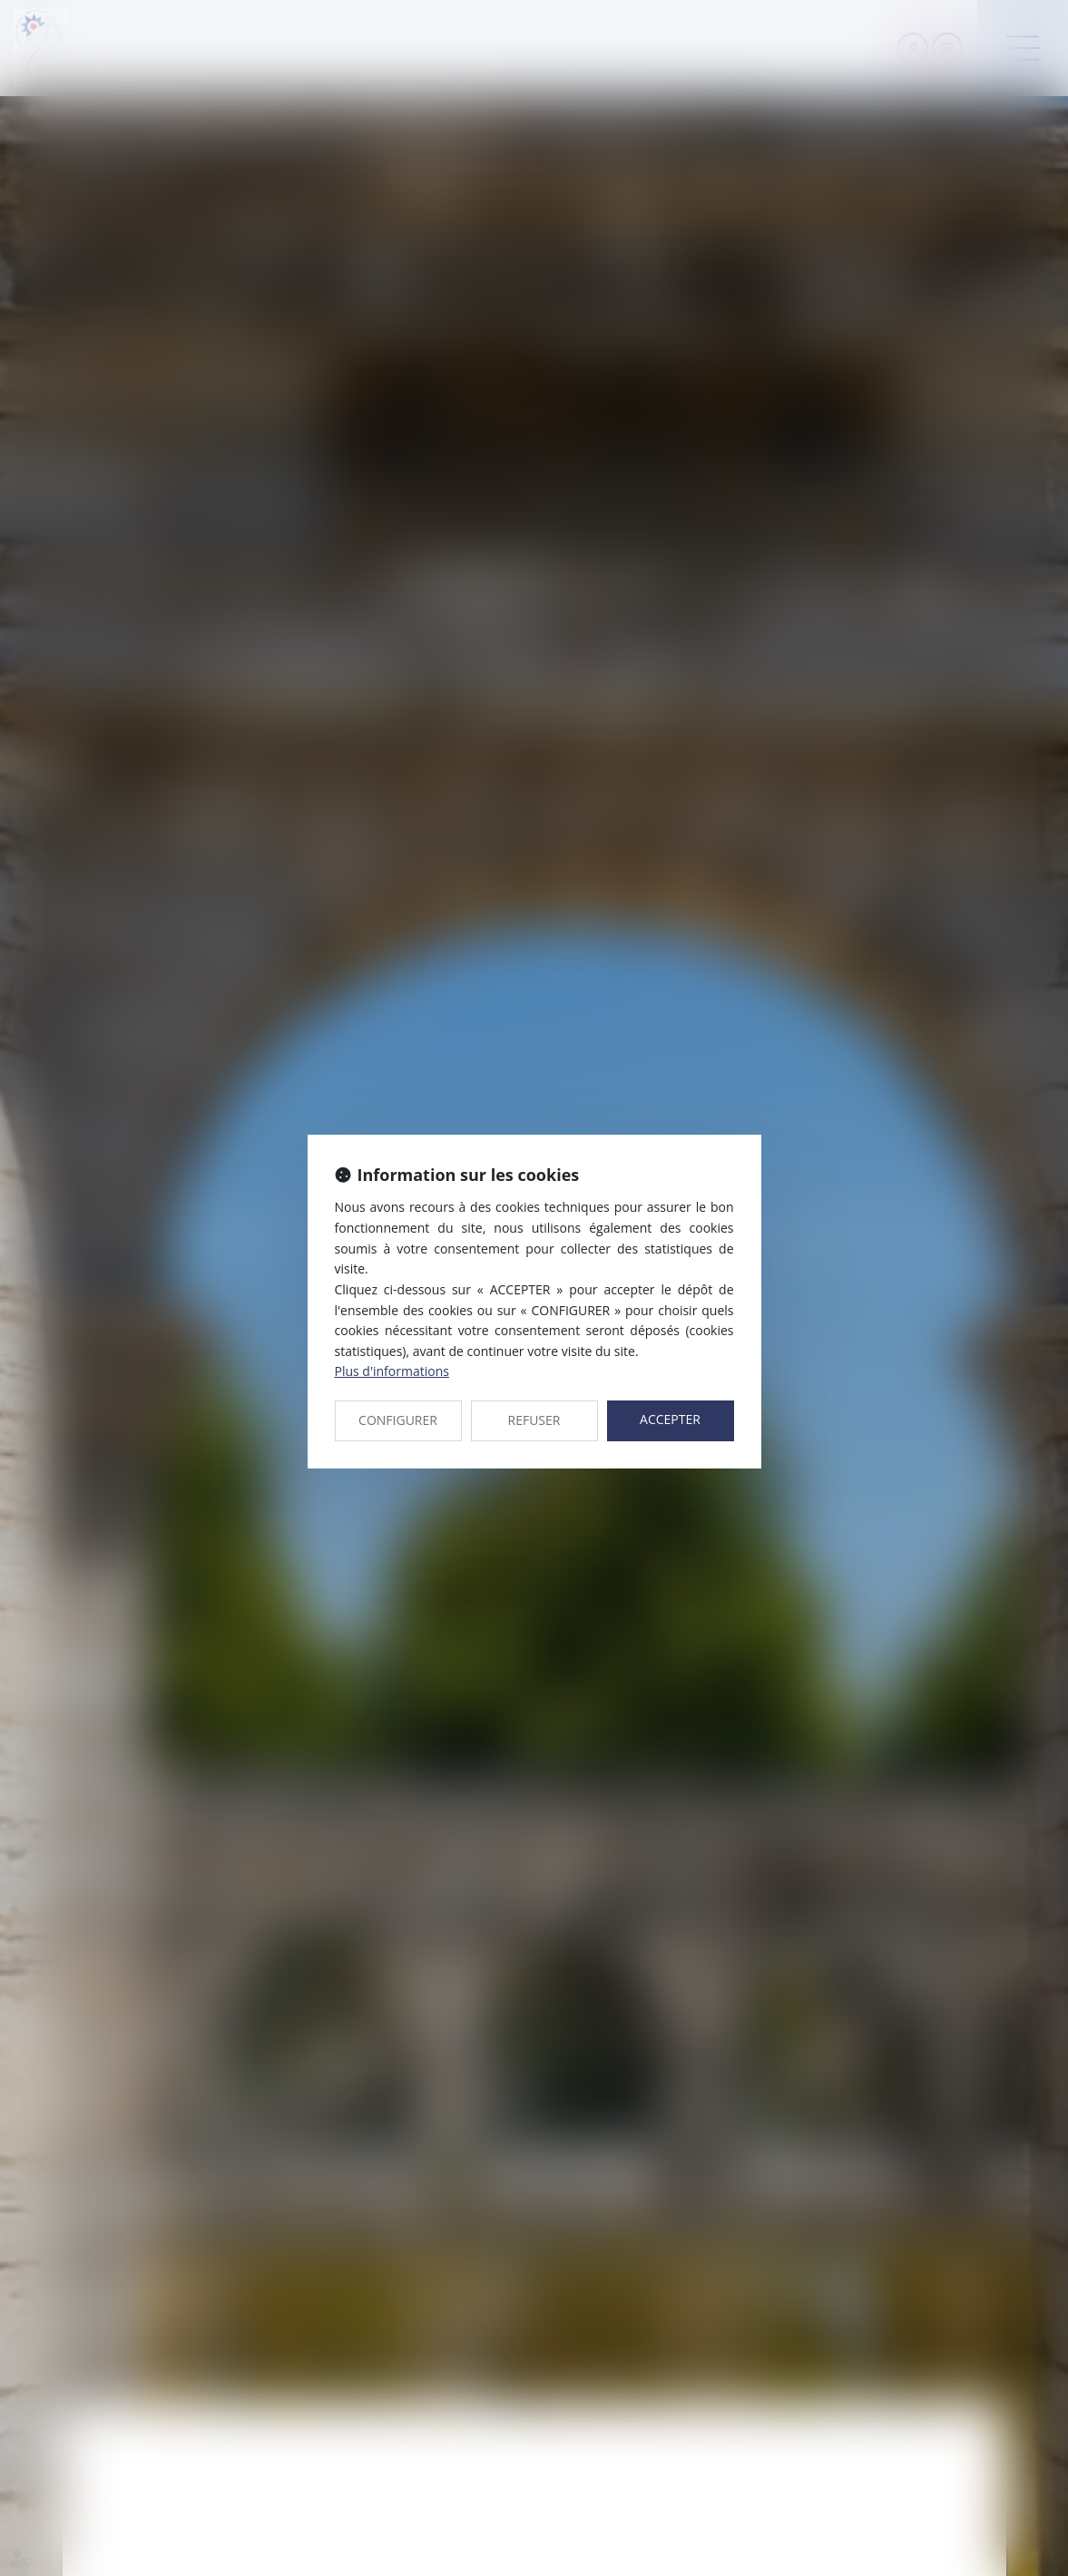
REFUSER (534, 1420)
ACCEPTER (670, 1419)
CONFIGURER (397, 1420)
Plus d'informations (392, 1371)
